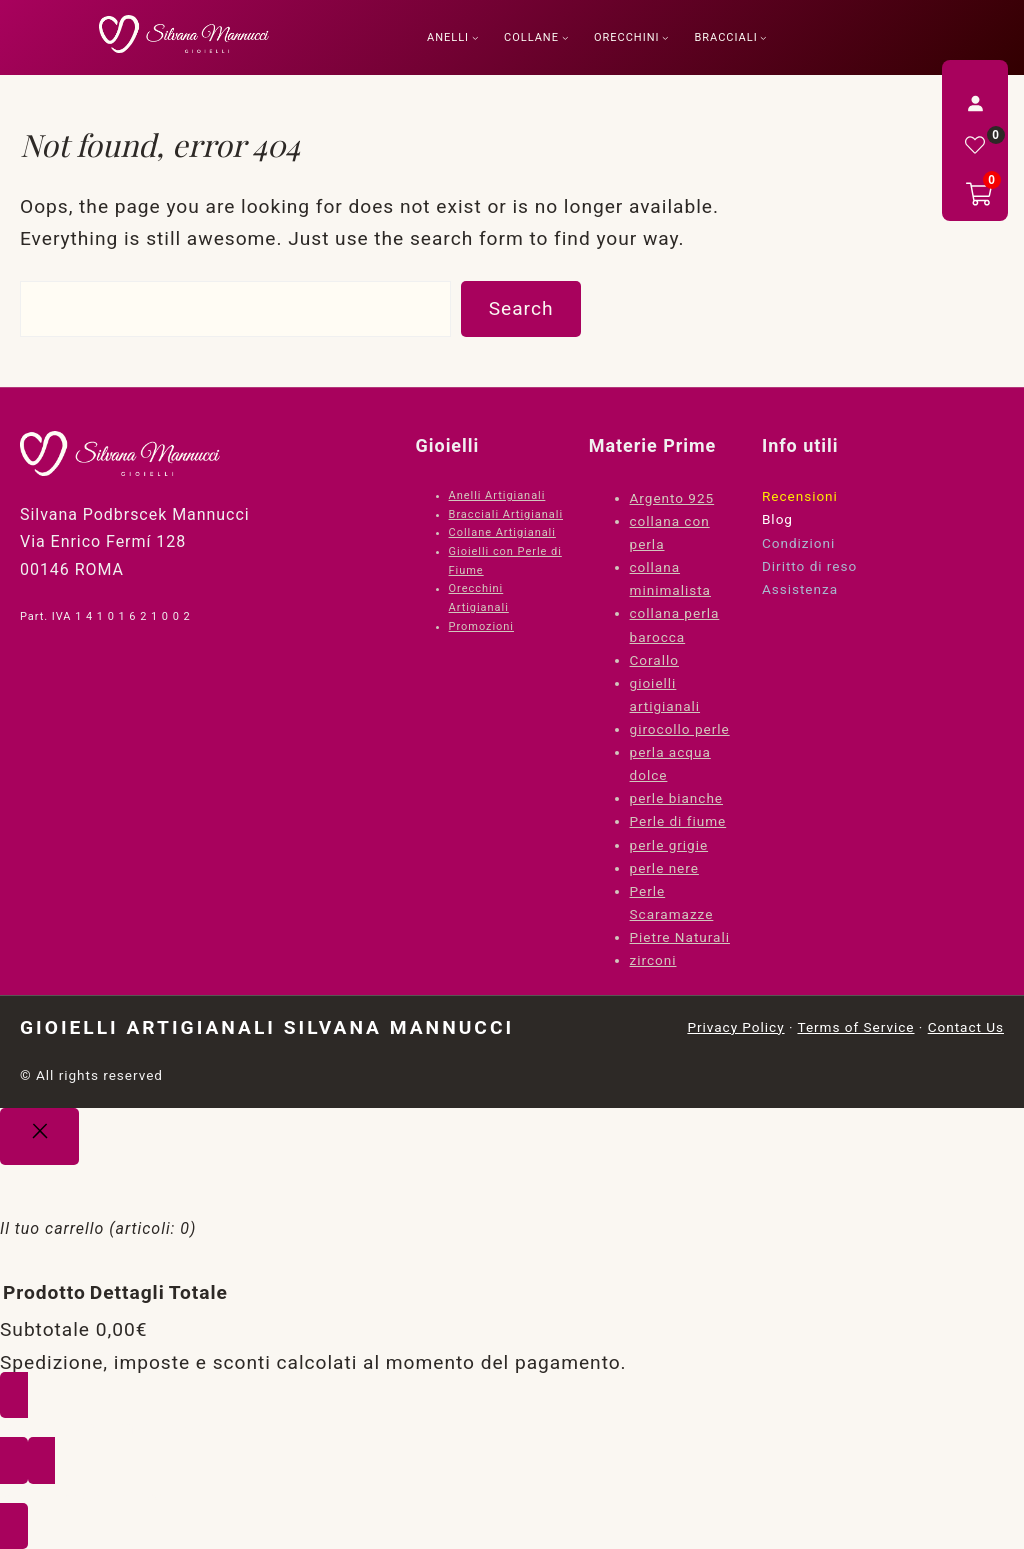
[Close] (39, 1137)
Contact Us (966, 1027)
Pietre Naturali (680, 937)
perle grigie (669, 845)
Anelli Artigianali (497, 495)
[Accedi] (975, 103)
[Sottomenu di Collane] (565, 37)
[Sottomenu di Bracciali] (763, 37)
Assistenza (800, 589)
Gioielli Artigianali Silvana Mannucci (267, 1027)
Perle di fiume (678, 821)
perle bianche (676, 798)
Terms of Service (855, 1027)
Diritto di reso (809, 566)
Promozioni (481, 626)
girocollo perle (680, 729)
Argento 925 (672, 498)
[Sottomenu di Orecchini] (665, 37)
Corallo (654, 660)
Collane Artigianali (502, 532)
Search (521, 308)
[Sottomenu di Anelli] (475, 37)
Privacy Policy (735, 1027)
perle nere (664, 868)
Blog (777, 519)
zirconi (653, 960)
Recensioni (800, 496)
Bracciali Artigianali (506, 514)
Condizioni (798, 543)
